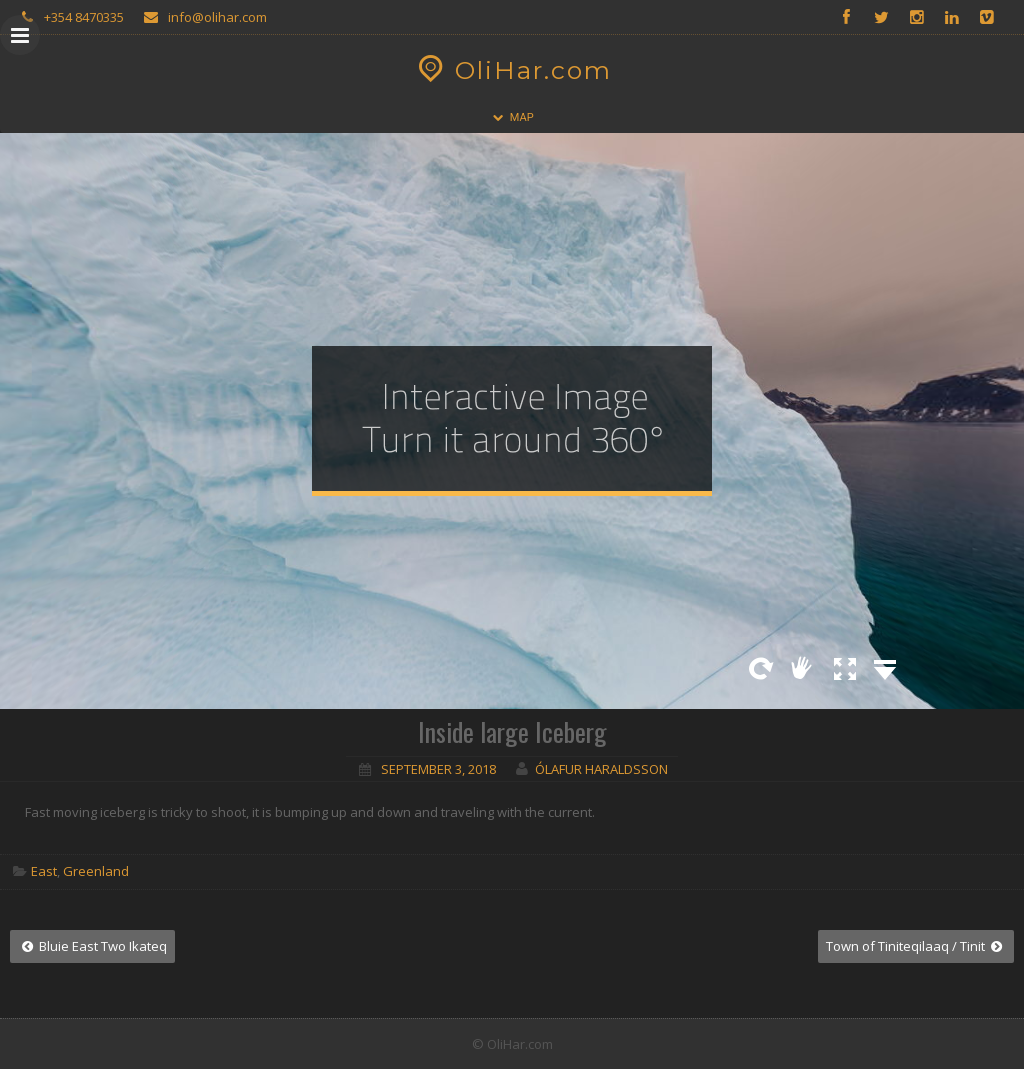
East (44, 871)
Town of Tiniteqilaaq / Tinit (916, 946)
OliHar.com (512, 70)
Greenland (96, 871)
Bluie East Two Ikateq (92, 946)
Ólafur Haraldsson (601, 769)
